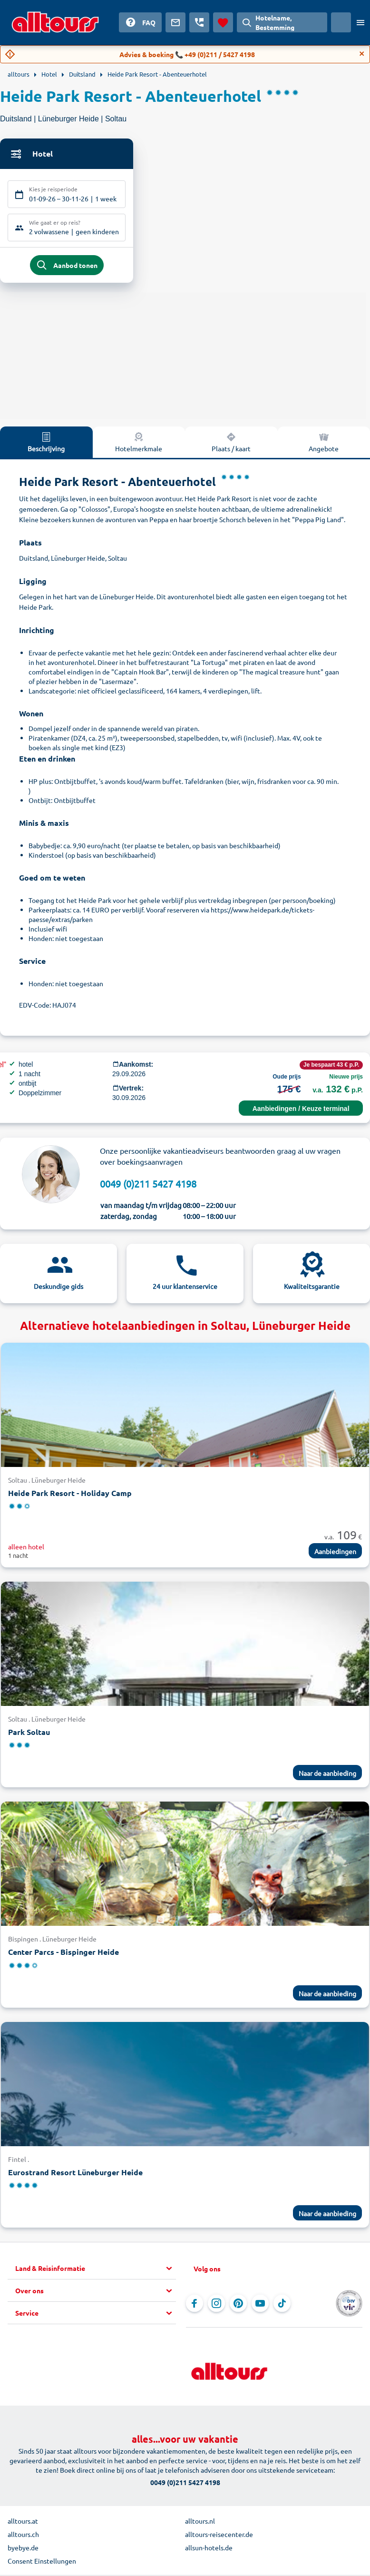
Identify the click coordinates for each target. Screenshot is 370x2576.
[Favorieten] (223, 22)
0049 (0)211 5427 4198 (148, 1185)
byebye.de (23, 2549)
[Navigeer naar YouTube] (260, 2305)
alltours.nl (200, 2522)
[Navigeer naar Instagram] (216, 2305)
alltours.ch (23, 2536)
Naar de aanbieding (327, 1775)
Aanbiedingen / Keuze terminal (301, 1110)
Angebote (324, 444)
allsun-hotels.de (209, 2549)
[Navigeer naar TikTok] (282, 2305)
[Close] (362, 54)
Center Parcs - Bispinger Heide (63, 1954)
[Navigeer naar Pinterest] (238, 2305)
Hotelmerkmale (138, 444)
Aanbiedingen (335, 1553)
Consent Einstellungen (42, 2562)
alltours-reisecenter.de (219, 2536)
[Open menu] (360, 22)
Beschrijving (46, 444)
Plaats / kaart (231, 444)
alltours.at (23, 2522)
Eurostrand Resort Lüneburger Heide (75, 2174)
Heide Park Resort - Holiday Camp (70, 1495)
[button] (96, 2270)
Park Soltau (29, 1734)
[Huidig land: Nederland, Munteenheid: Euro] (341, 22)
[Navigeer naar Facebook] (194, 2305)
